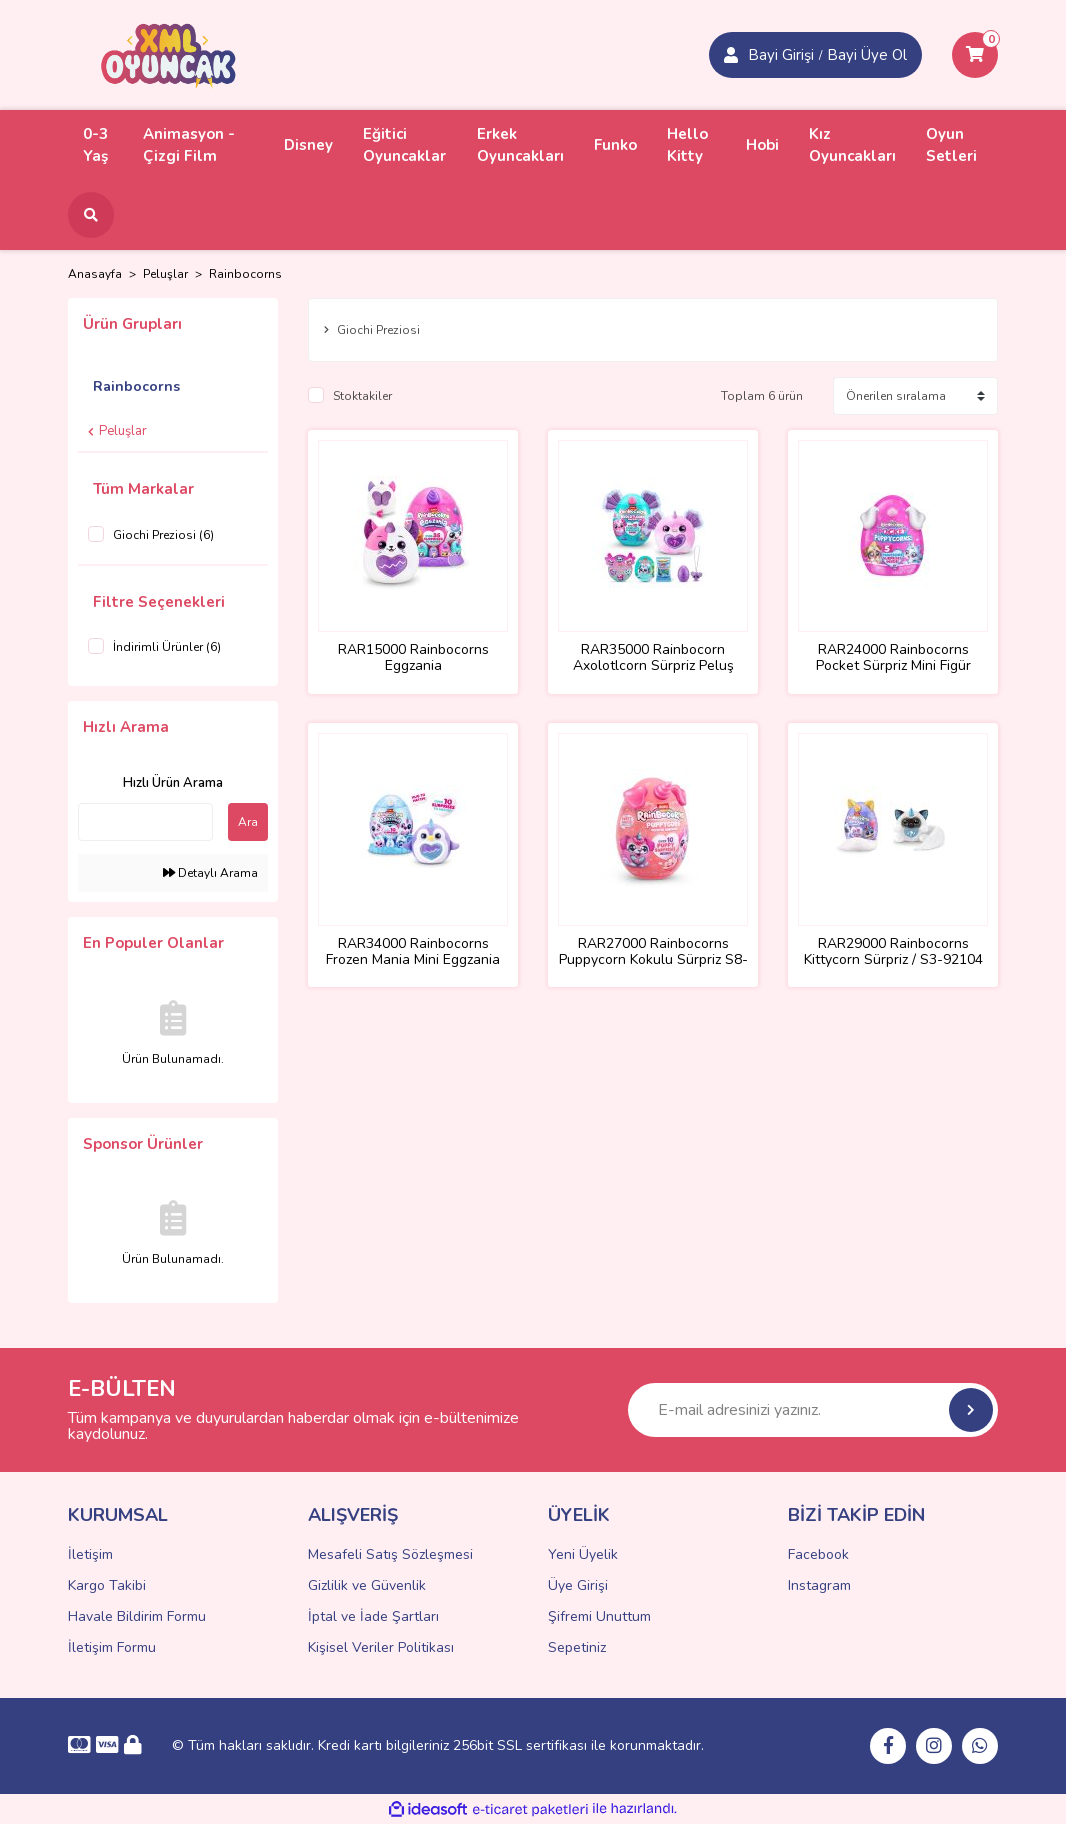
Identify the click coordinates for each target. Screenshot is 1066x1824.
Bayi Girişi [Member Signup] (781, 55)
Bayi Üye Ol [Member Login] (867, 55)
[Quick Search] (145, 822)
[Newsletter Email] (813, 1410)
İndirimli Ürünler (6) (167, 647)
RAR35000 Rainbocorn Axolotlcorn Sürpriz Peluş (653, 658)
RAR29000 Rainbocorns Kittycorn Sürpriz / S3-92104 (893, 952)
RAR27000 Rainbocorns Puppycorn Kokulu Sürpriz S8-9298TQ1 (653, 952)
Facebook (818, 1554)
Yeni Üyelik (583, 1554)
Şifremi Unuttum (599, 1616)
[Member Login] (731, 55)
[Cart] (975, 55)
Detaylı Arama (210, 873)
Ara (248, 822)
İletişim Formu (112, 1647)
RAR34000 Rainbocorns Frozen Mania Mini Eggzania (413, 952)
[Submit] (971, 1410)
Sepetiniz (577, 1647)
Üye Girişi (578, 1585)
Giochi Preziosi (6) (163, 535)
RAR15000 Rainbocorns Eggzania (413, 658)
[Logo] (169, 54)
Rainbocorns (245, 274)
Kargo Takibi (107, 1585)
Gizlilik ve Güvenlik (367, 1585)
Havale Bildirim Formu (137, 1616)
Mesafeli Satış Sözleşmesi (390, 1554)
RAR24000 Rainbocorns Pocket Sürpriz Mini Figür (893, 658)
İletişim (90, 1554)
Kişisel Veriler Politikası (381, 1647)
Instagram (819, 1585)
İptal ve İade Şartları (373, 1616)
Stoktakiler (362, 396)
